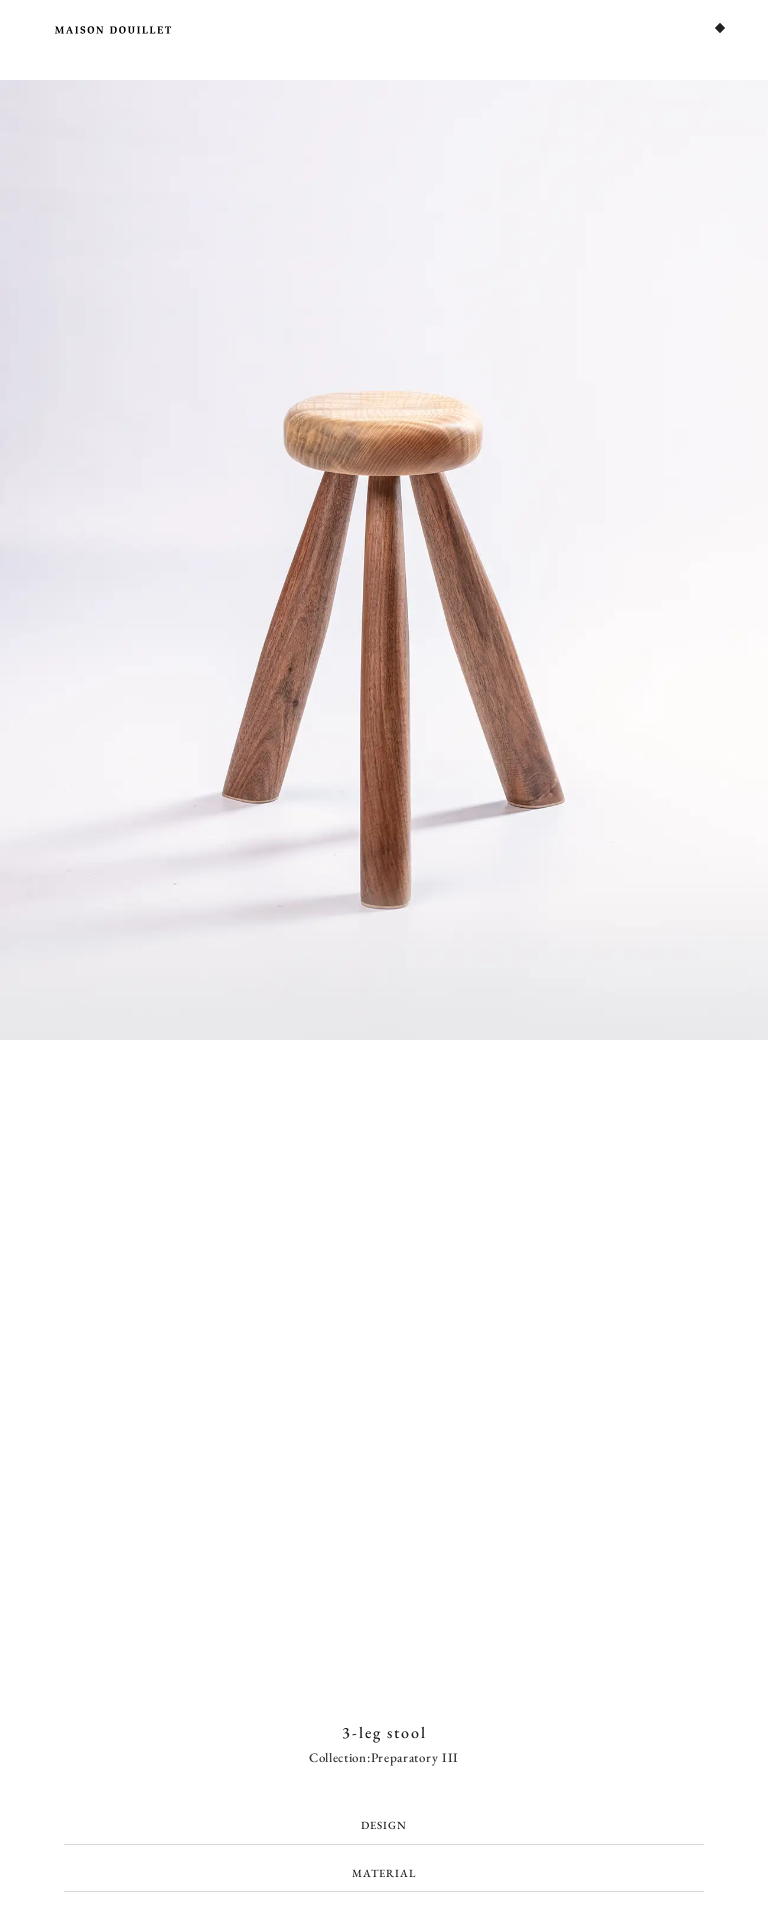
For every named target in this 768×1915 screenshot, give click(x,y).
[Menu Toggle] (720, 28)
